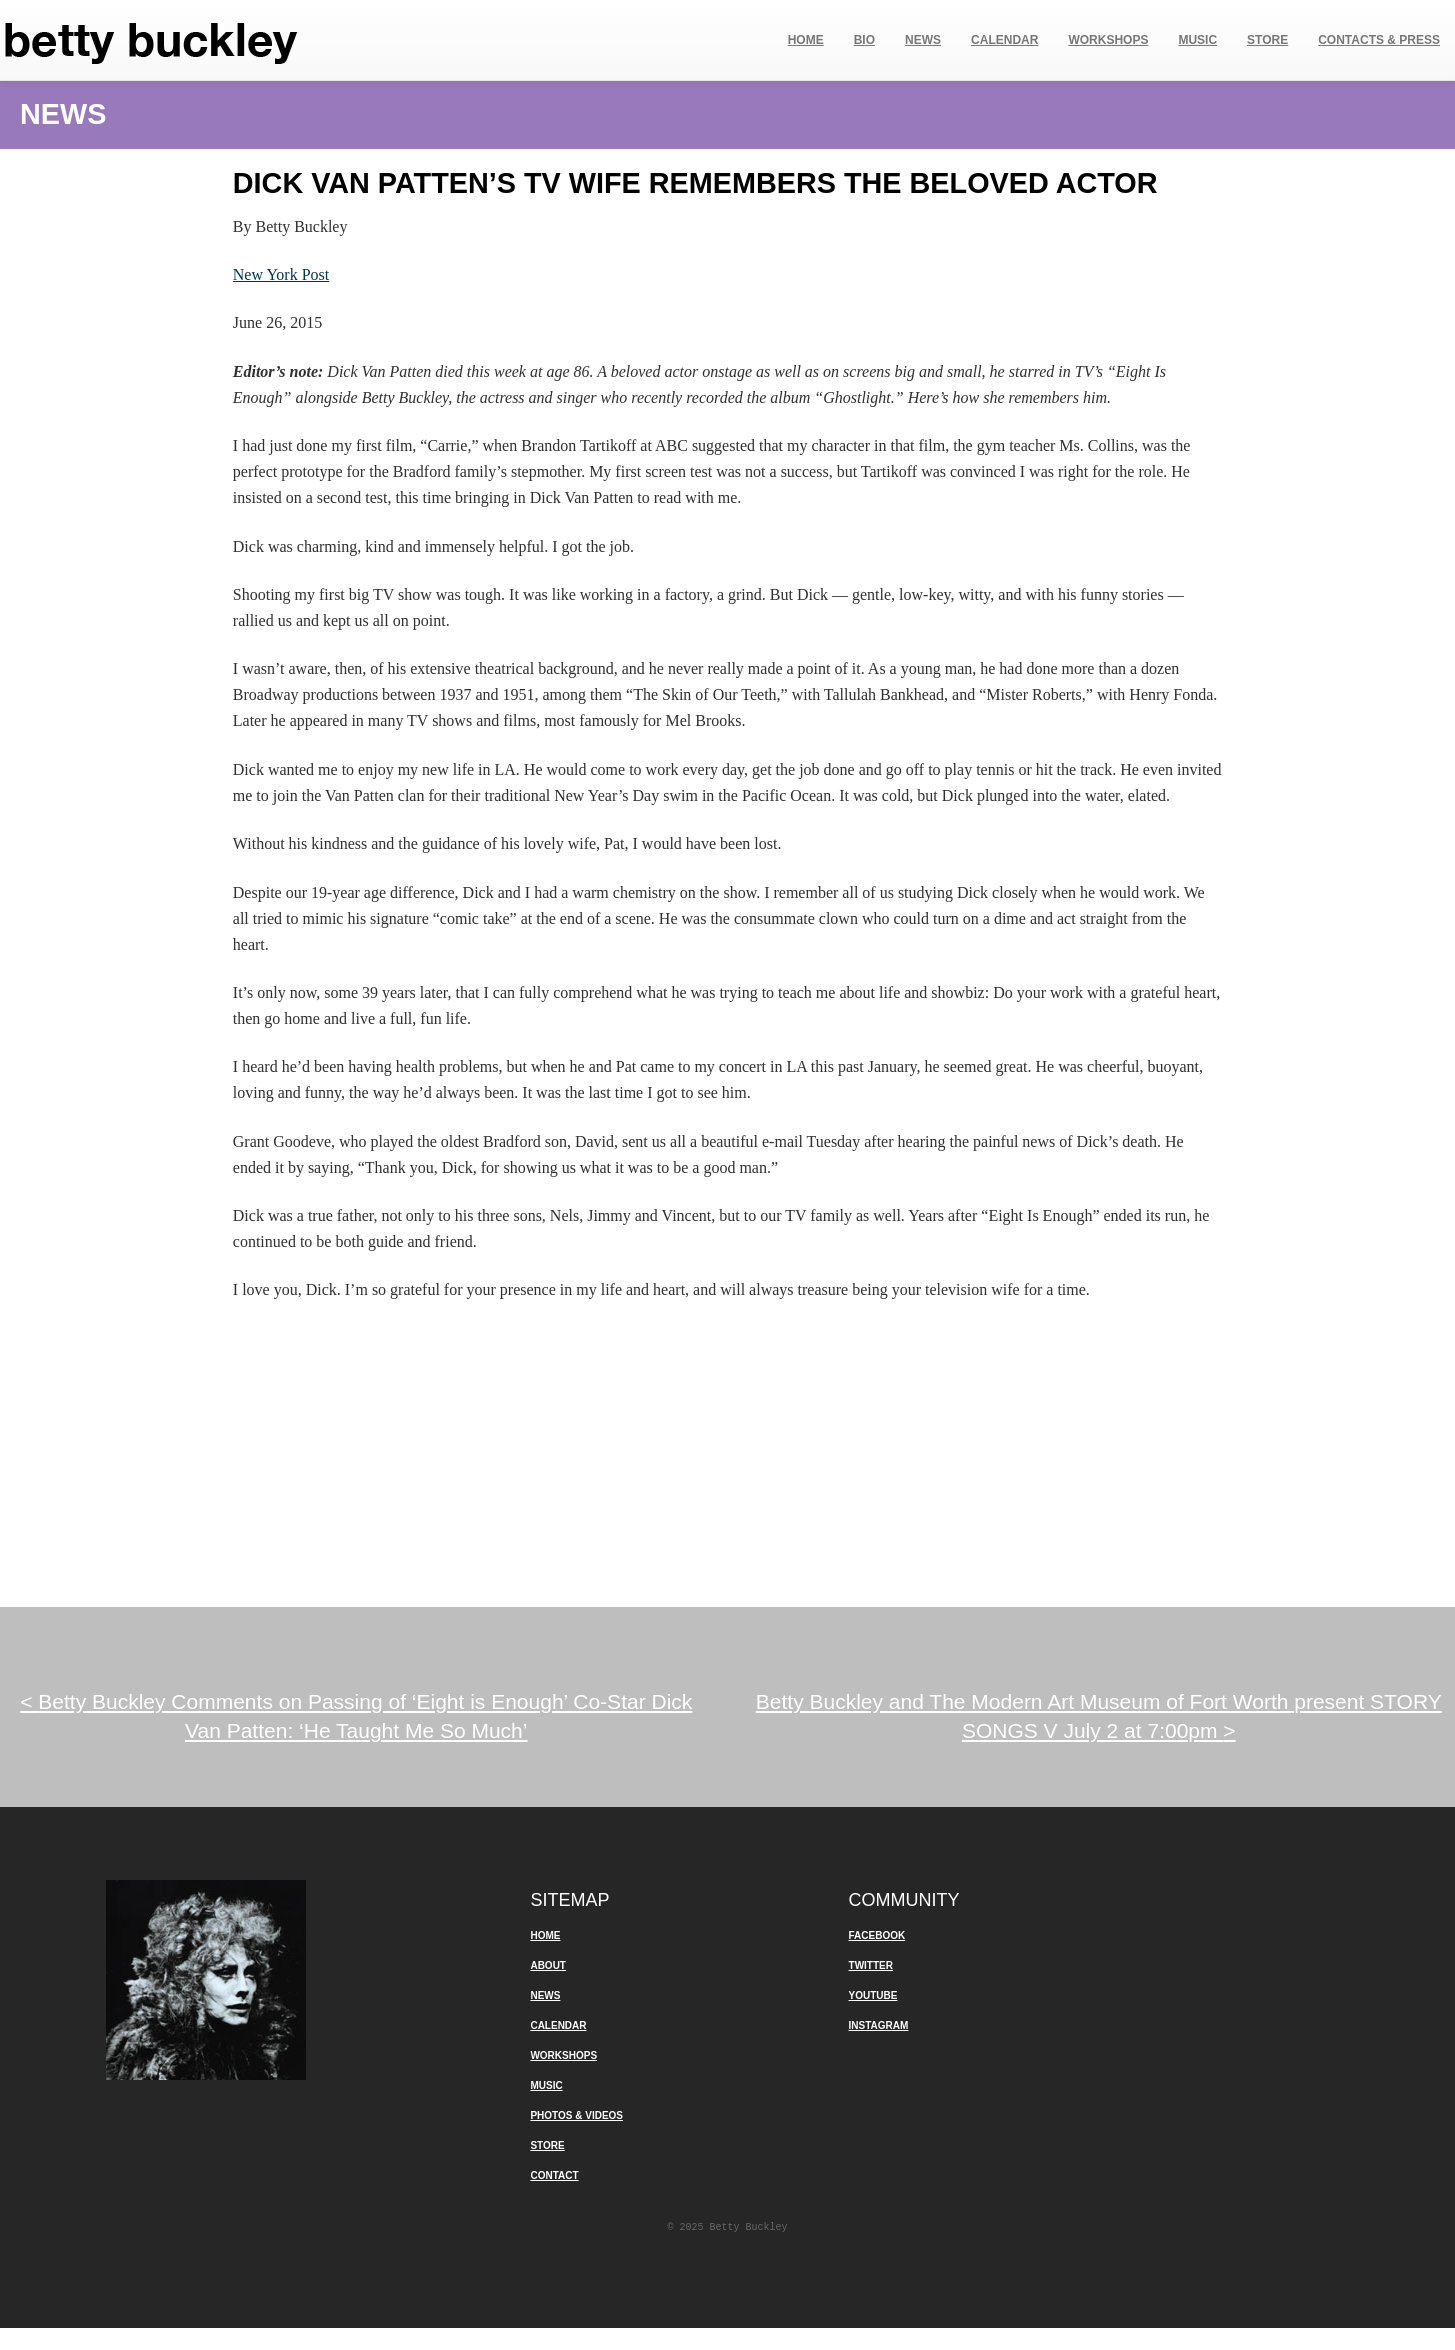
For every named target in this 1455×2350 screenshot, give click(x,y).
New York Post (281, 274)
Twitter (871, 1965)
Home (806, 40)
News (923, 40)
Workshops (1108, 40)
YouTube (873, 1995)
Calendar (1004, 40)
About (548, 1965)
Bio (864, 40)
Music (1197, 40)
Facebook (877, 1935)
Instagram (879, 2025)
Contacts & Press (1379, 40)
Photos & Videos (576, 2115)
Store (1267, 40)
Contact (554, 2175)
